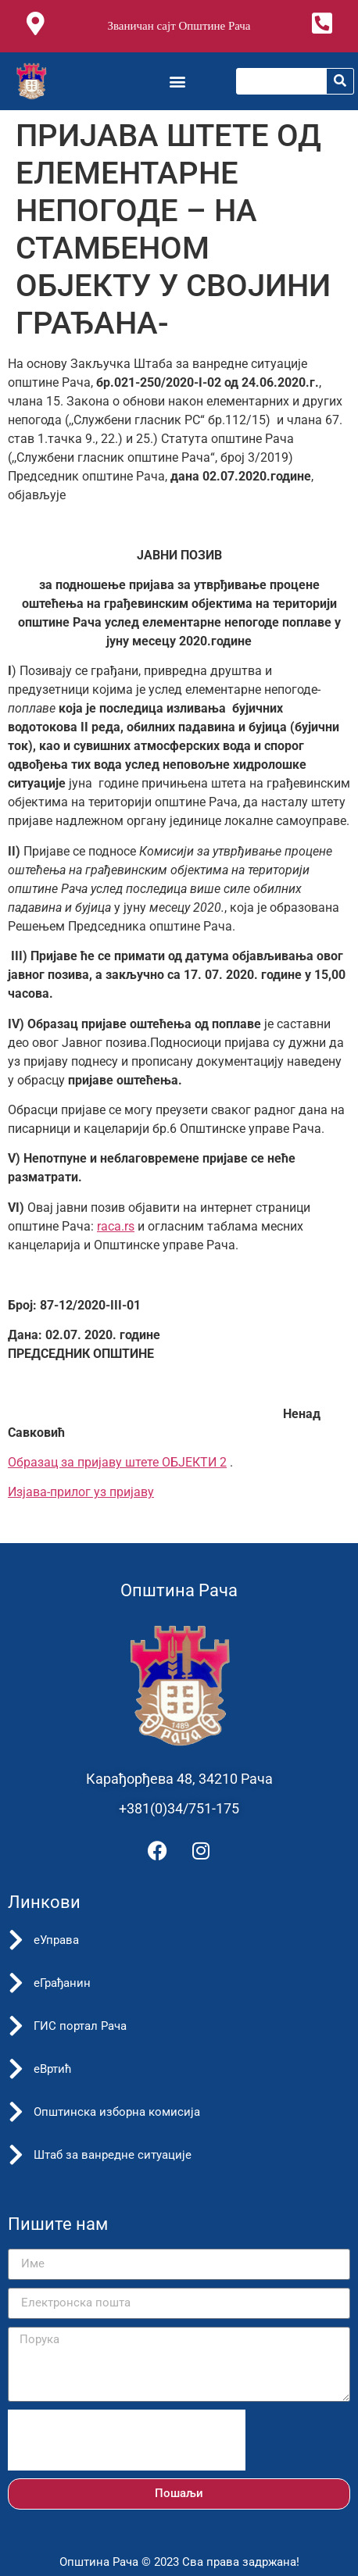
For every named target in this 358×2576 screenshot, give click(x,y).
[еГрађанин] (15, 1983)
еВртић (53, 2069)
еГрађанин (62, 1983)
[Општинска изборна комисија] (15, 2112)
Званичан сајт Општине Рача (178, 26)
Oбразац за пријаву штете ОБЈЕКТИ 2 (117, 1462)
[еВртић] (15, 2069)
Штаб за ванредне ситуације (113, 2155)
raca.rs (115, 1226)
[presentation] (126, 2440)
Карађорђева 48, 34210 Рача (179, 1778)
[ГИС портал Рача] (15, 2026)
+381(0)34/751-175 (179, 1808)
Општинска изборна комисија (117, 2112)
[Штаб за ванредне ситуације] (15, 2155)
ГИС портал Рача (80, 2026)
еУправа (56, 1940)
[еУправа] (15, 1940)
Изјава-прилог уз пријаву (81, 1492)
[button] (177, 81)
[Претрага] (340, 81)
